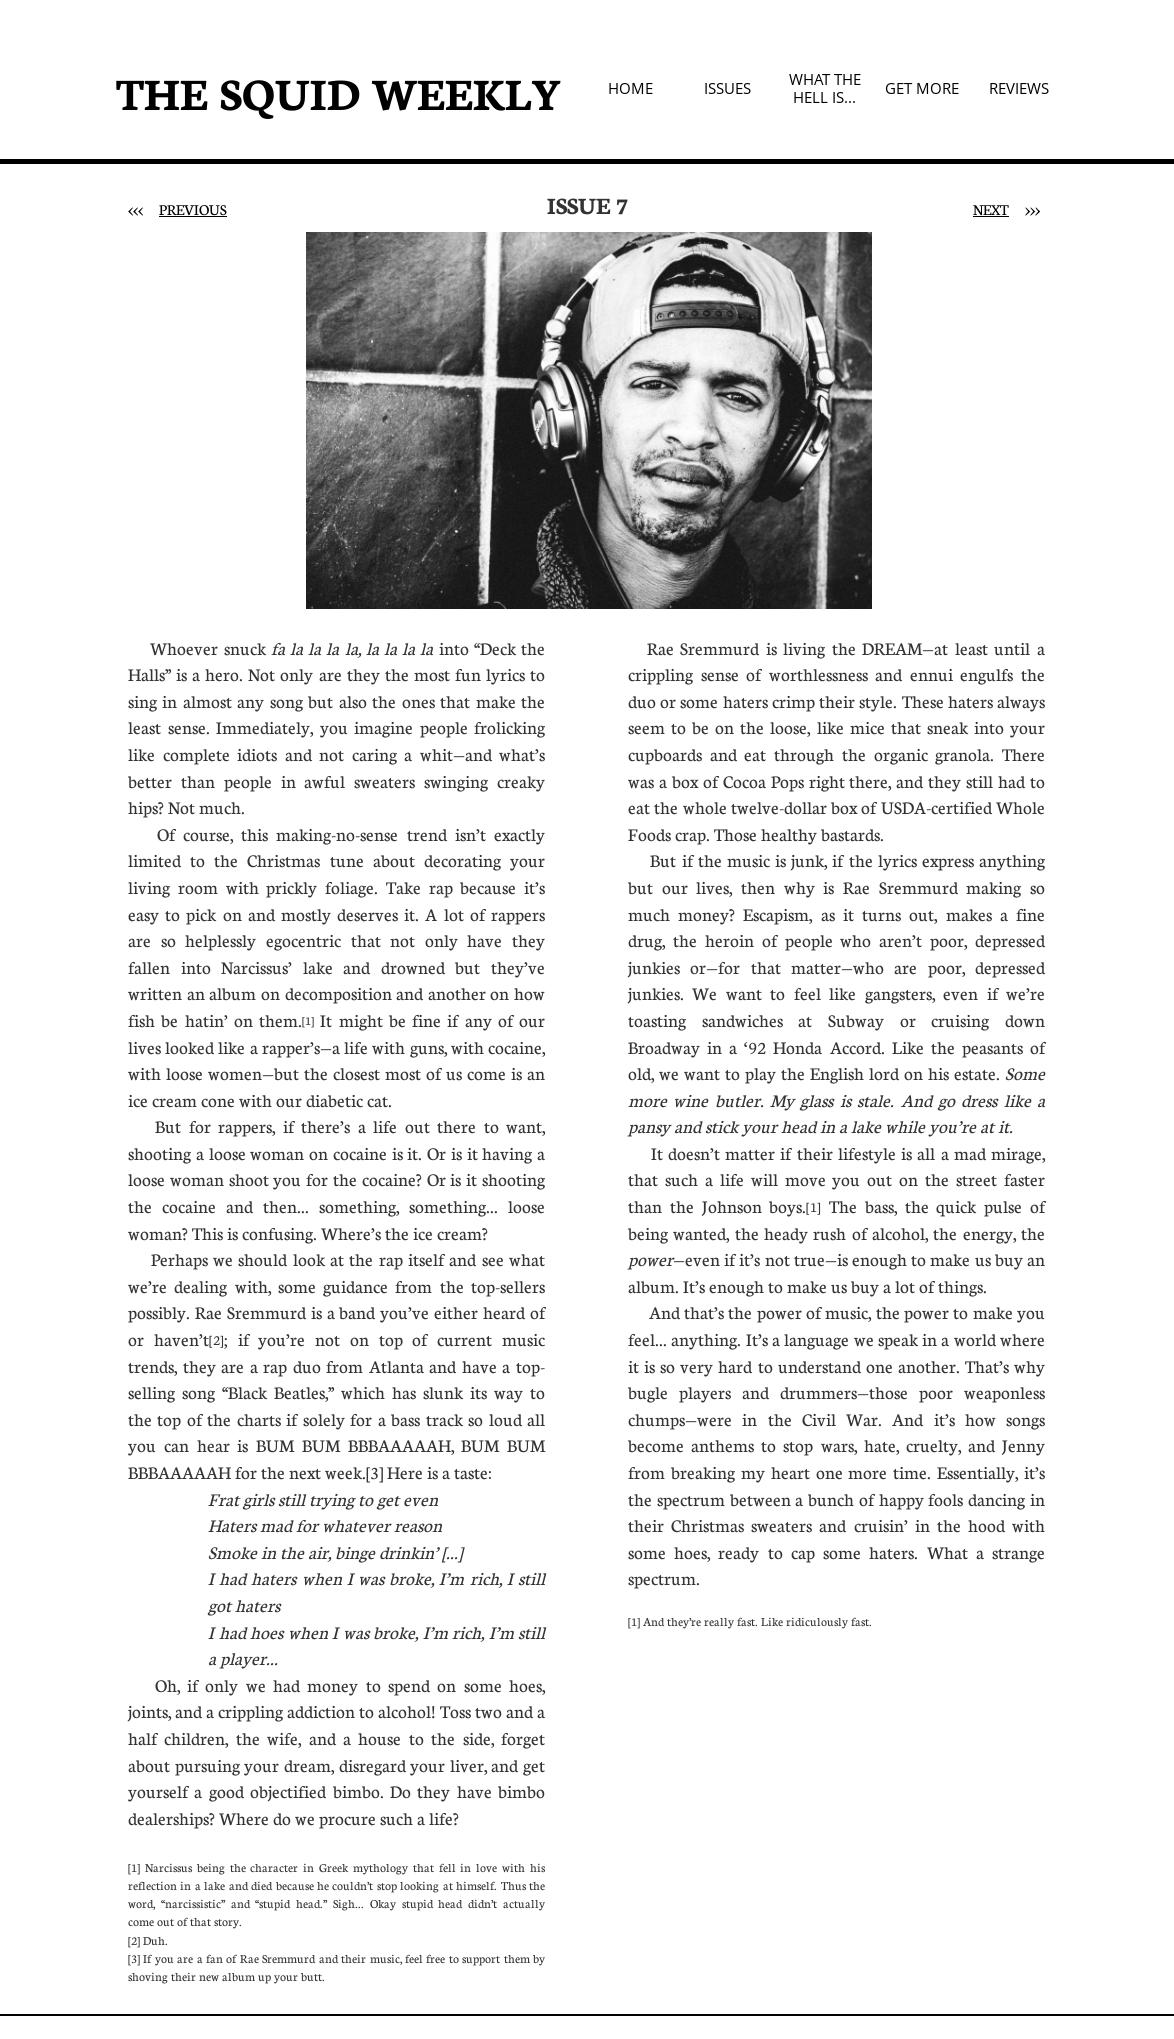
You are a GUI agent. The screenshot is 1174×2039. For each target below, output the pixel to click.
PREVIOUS (193, 209)
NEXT (991, 209)
